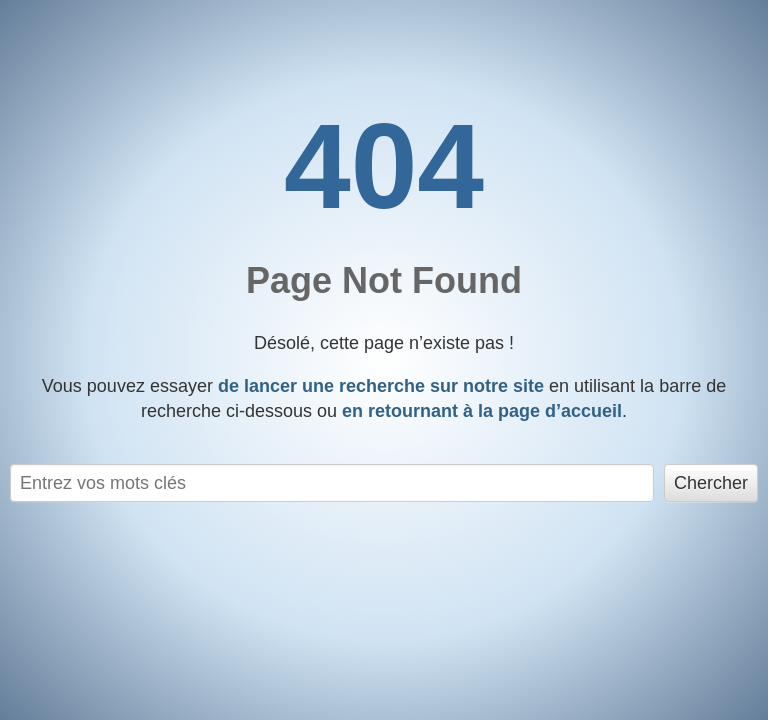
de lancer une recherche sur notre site (381, 386)
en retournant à (482, 411)
